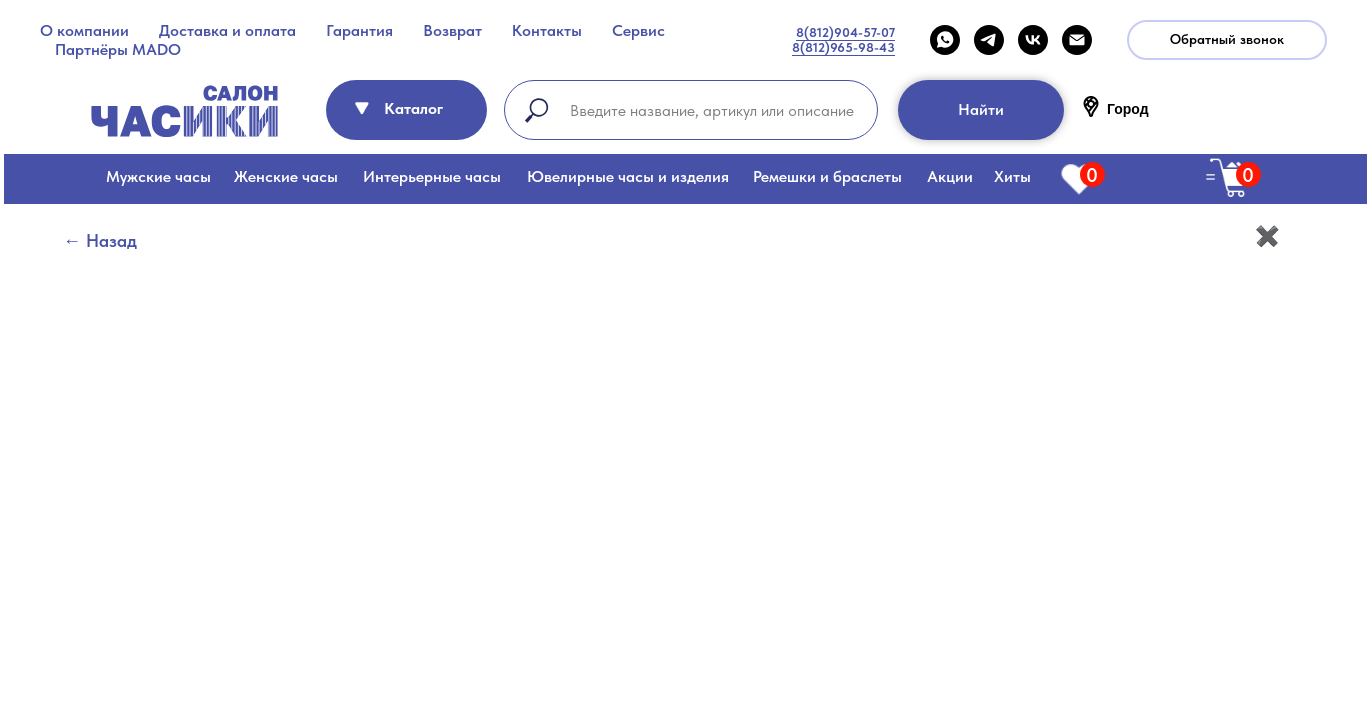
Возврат (452, 30)
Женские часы (286, 176)
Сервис (638, 30)
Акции (950, 176)
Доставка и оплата (227, 30)
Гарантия (359, 30)
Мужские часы (158, 176)
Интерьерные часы (432, 176)
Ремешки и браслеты (827, 176)
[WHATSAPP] (945, 40)
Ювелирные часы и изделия (628, 176)
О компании (84, 30)
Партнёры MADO (118, 49)
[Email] (1077, 40)
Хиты (1012, 176)
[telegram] (989, 40)
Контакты (547, 30)
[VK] (1033, 40)
